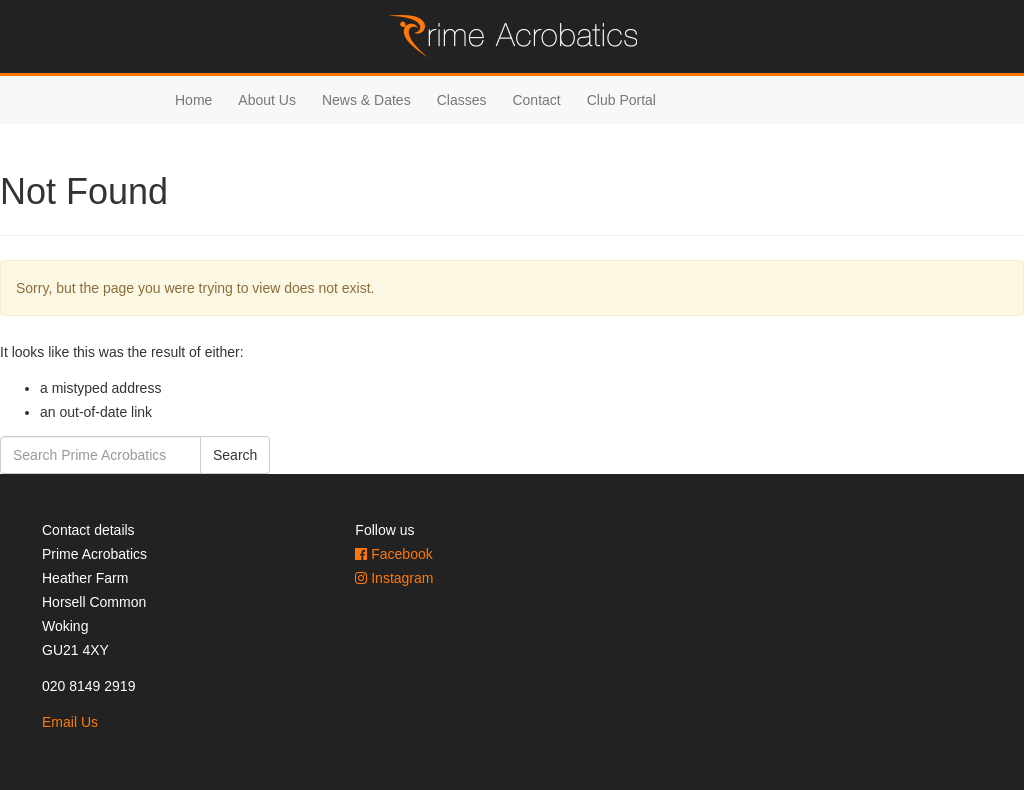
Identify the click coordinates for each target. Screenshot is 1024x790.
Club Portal (621, 100)
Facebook (393, 554)
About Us (267, 100)
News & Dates (366, 100)
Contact (536, 100)
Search (235, 455)
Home (193, 100)
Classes (462, 100)
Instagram (394, 578)
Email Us (70, 722)
